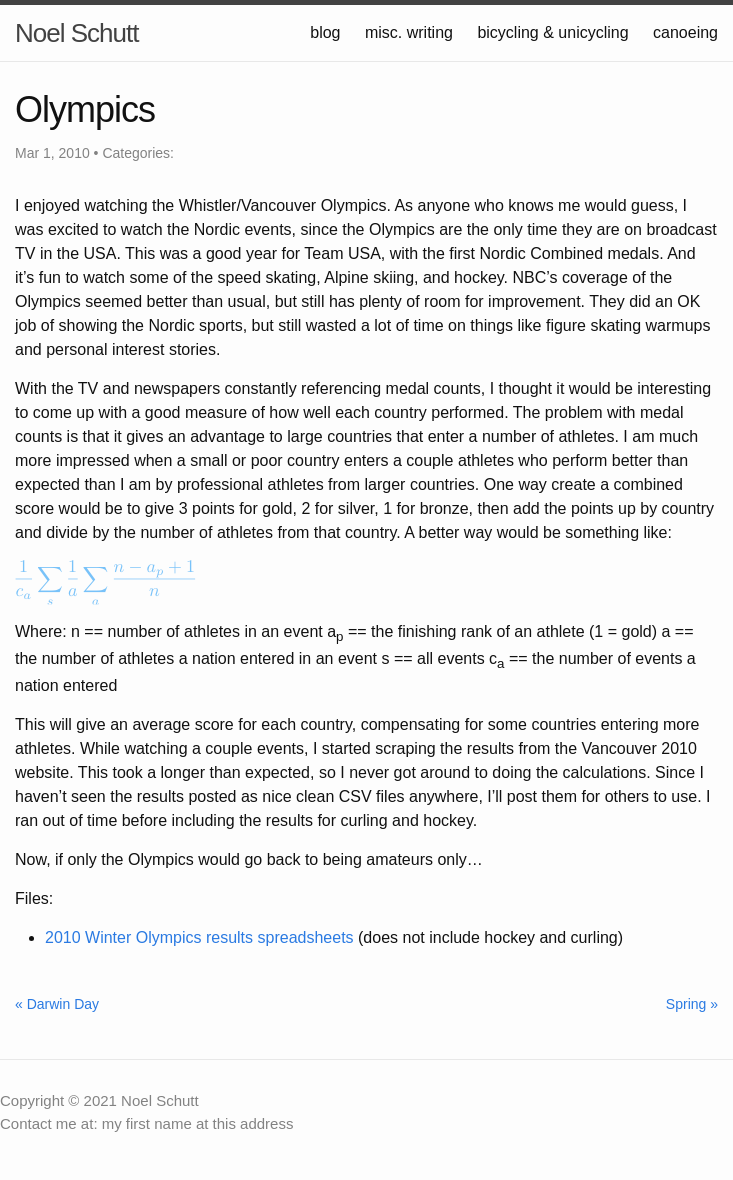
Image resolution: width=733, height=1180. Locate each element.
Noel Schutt (76, 33)
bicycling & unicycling (552, 32)
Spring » (692, 1004)
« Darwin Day (57, 1004)
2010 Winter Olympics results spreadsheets (199, 937)
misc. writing (409, 32)
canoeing (685, 32)
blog (325, 32)
